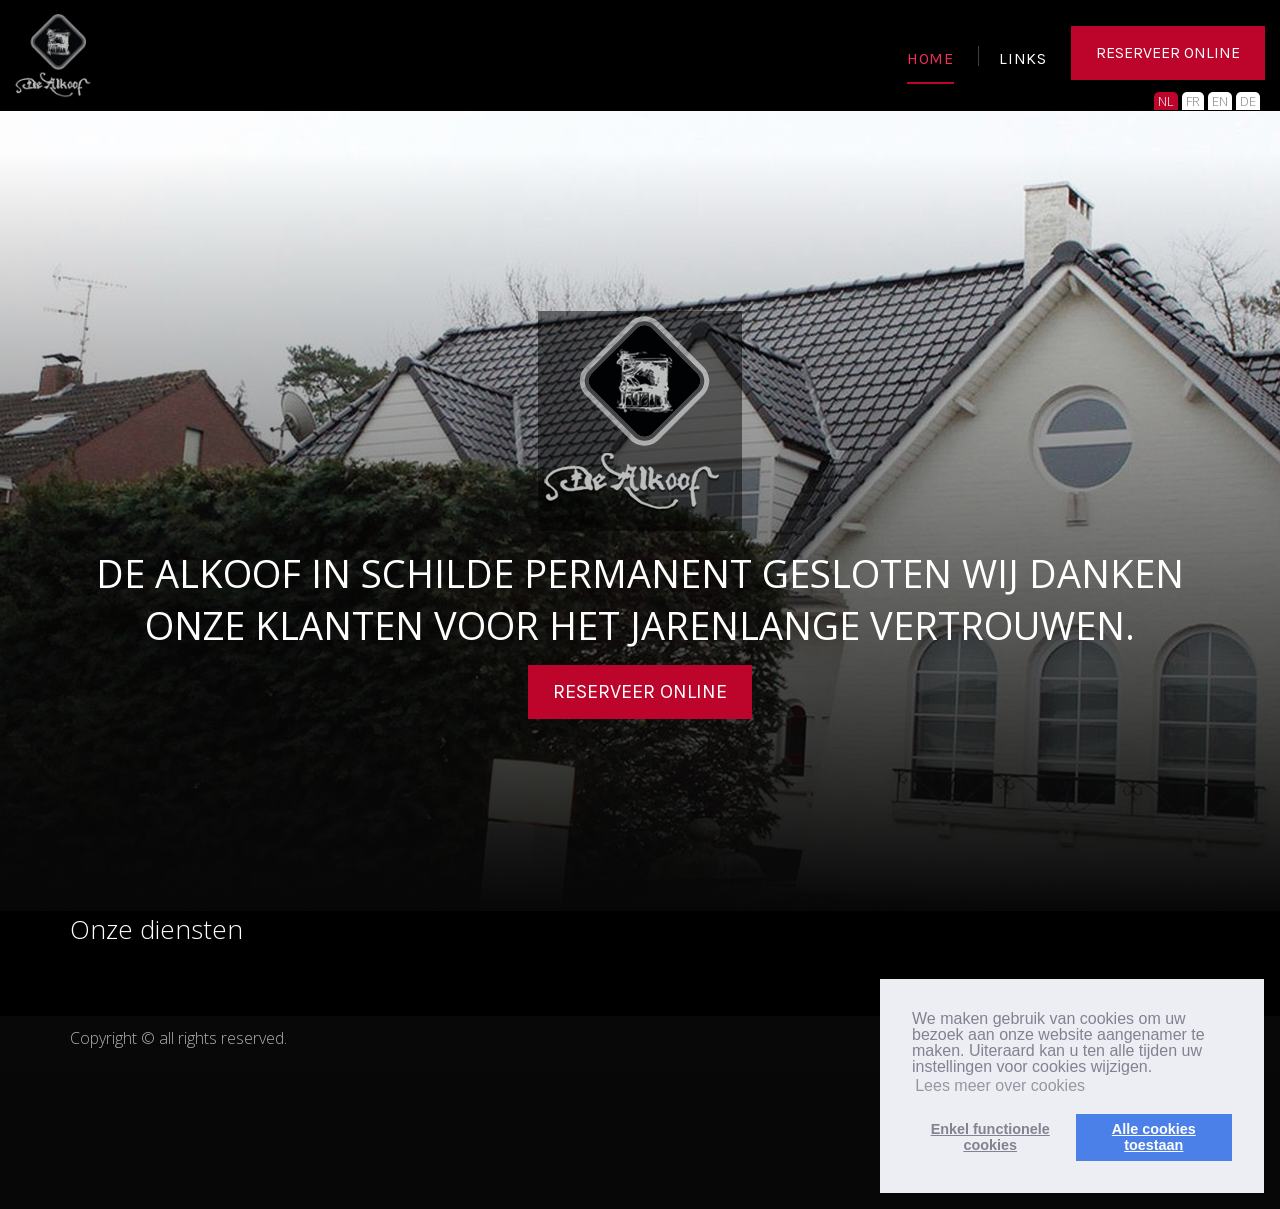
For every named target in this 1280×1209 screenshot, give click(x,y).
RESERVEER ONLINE (1168, 54)
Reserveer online (640, 691)
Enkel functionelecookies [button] (990, 1137)
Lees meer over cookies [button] (1000, 1085)
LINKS (1023, 59)
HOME (930, 59)
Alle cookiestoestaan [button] (1154, 1137)
